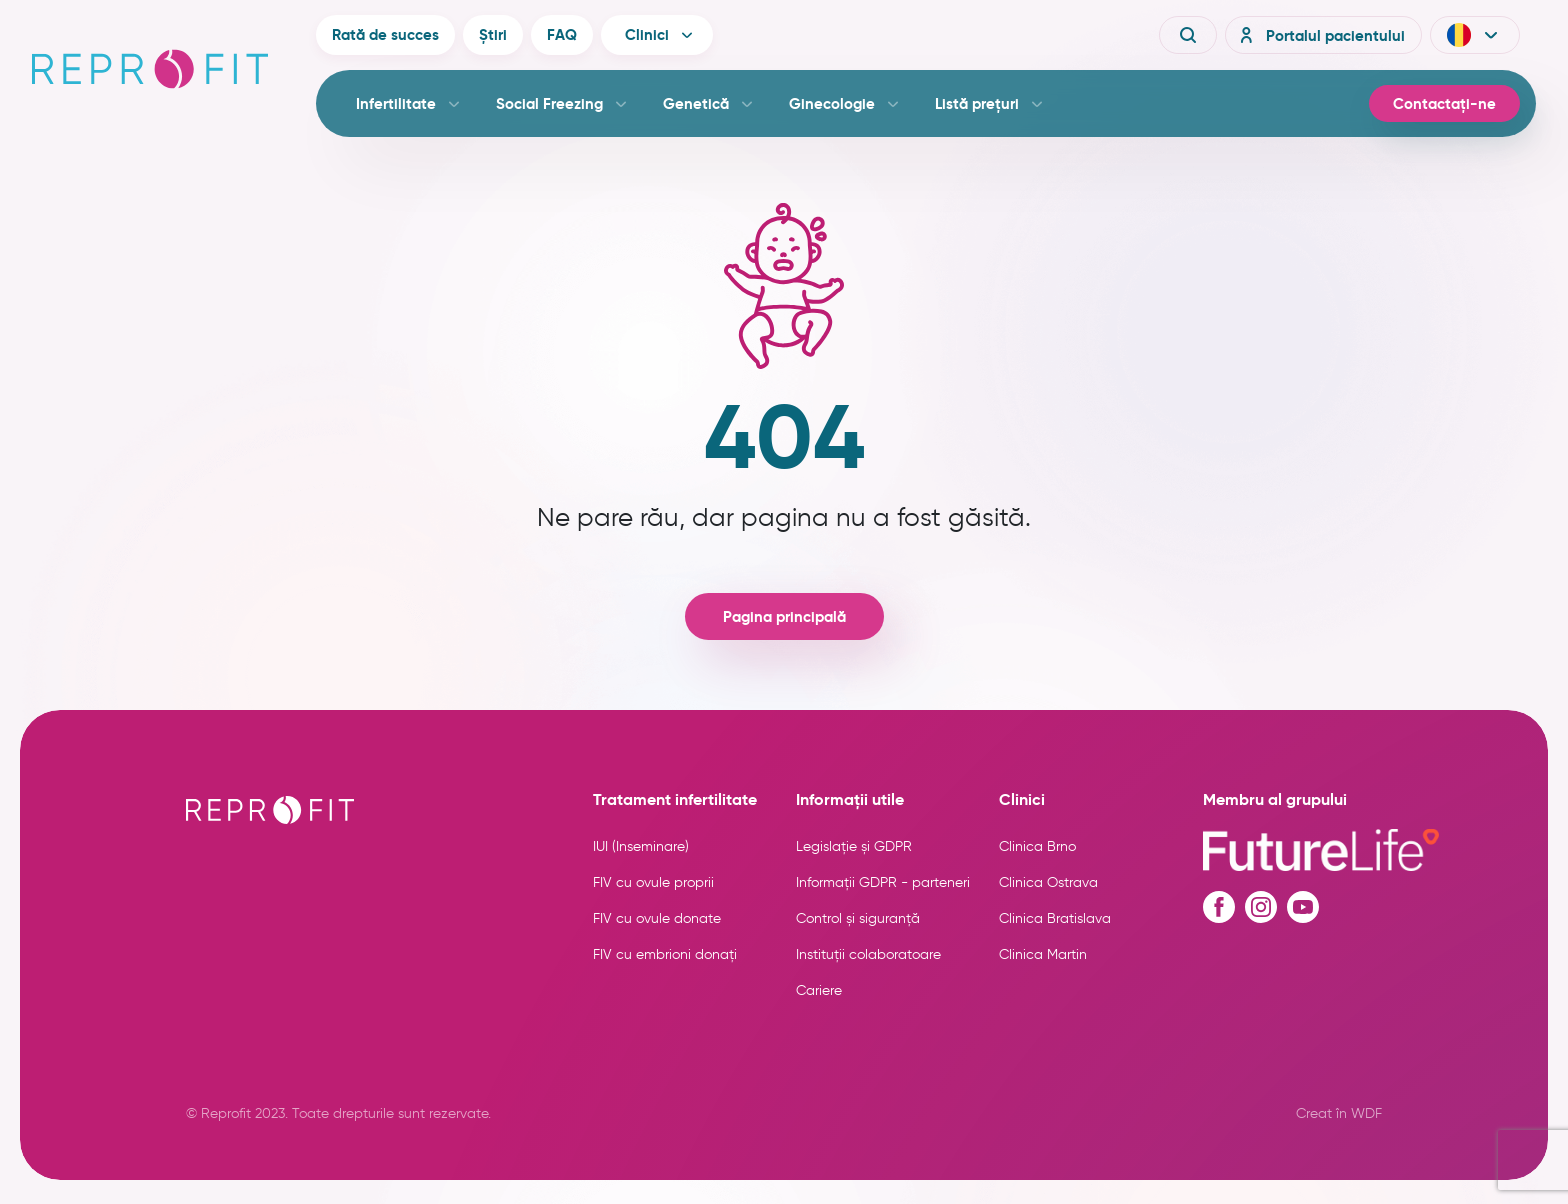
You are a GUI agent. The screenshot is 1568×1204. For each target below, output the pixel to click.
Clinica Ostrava (1048, 882)
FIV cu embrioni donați (665, 954)
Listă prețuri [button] (977, 103)
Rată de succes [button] (385, 34)
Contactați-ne (1444, 103)
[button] (1475, 35)
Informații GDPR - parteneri (883, 882)
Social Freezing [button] (549, 103)
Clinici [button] (647, 34)
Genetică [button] (696, 103)
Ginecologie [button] (832, 103)
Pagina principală (784, 616)
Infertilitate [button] (396, 103)
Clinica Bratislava (1055, 918)
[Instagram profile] (1261, 907)
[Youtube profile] (1303, 907)
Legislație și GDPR (854, 846)
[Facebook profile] (1219, 907)
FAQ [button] (562, 34)
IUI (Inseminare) (641, 846)
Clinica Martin (1043, 954)
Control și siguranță (858, 918)
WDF (1366, 1113)
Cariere (819, 990)
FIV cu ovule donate (657, 918)
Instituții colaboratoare (868, 954)
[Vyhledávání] (1188, 35)
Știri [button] (493, 34)
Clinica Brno (1037, 846)
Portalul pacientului (1319, 35)
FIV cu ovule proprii (653, 882)
